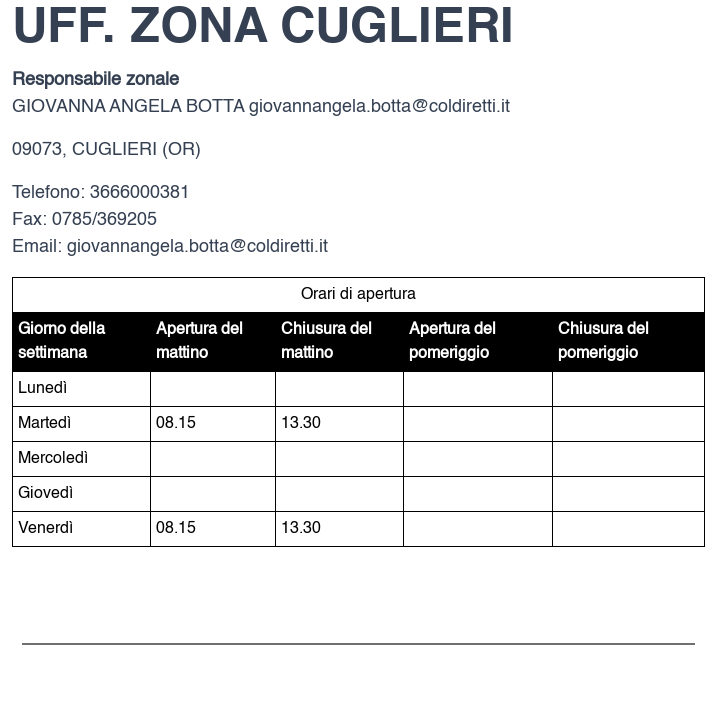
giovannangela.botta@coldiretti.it (379, 107)
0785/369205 (104, 220)
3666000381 (140, 193)
